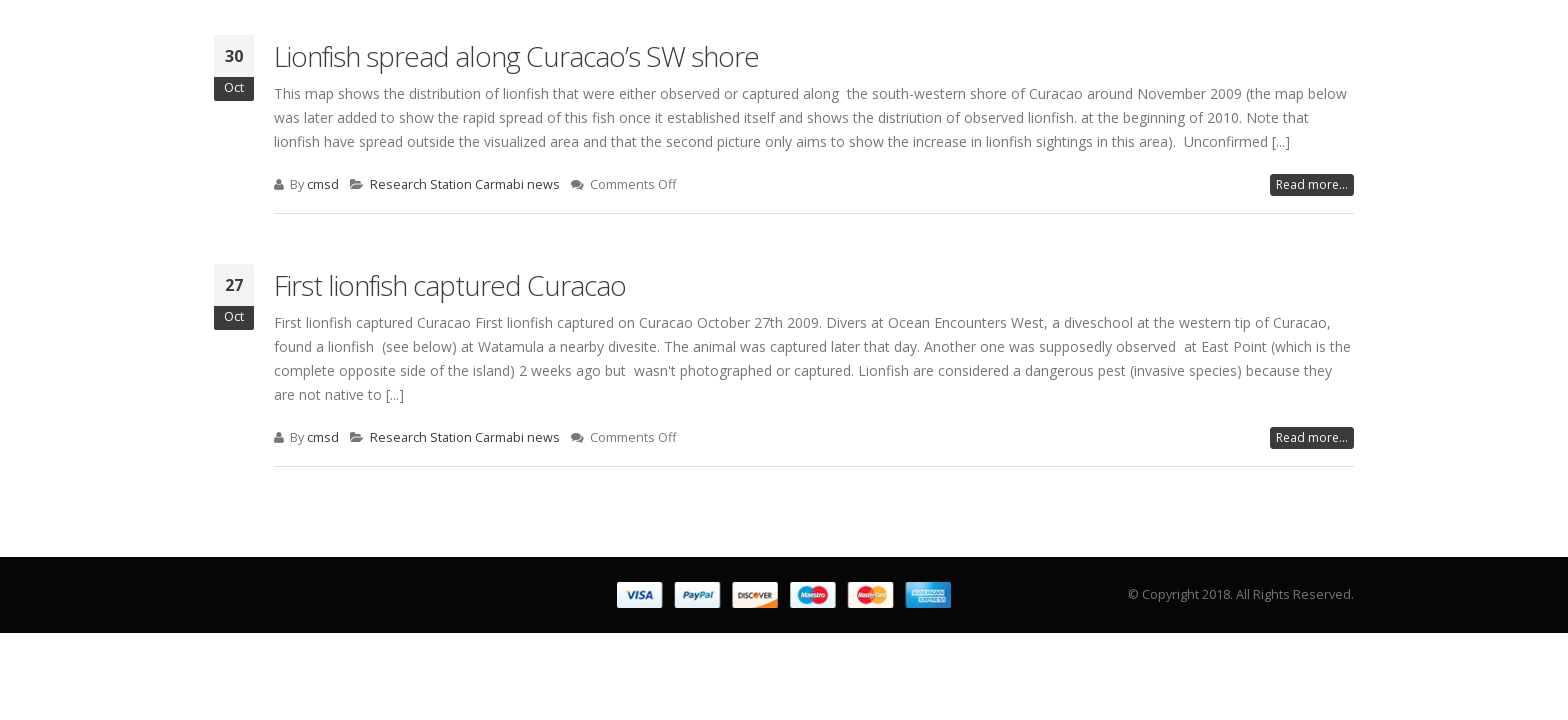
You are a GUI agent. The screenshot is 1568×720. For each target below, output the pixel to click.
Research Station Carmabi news (465, 184)
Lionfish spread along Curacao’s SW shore (516, 56)
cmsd (323, 184)
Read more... (1312, 184)
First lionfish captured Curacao (450, 285)
